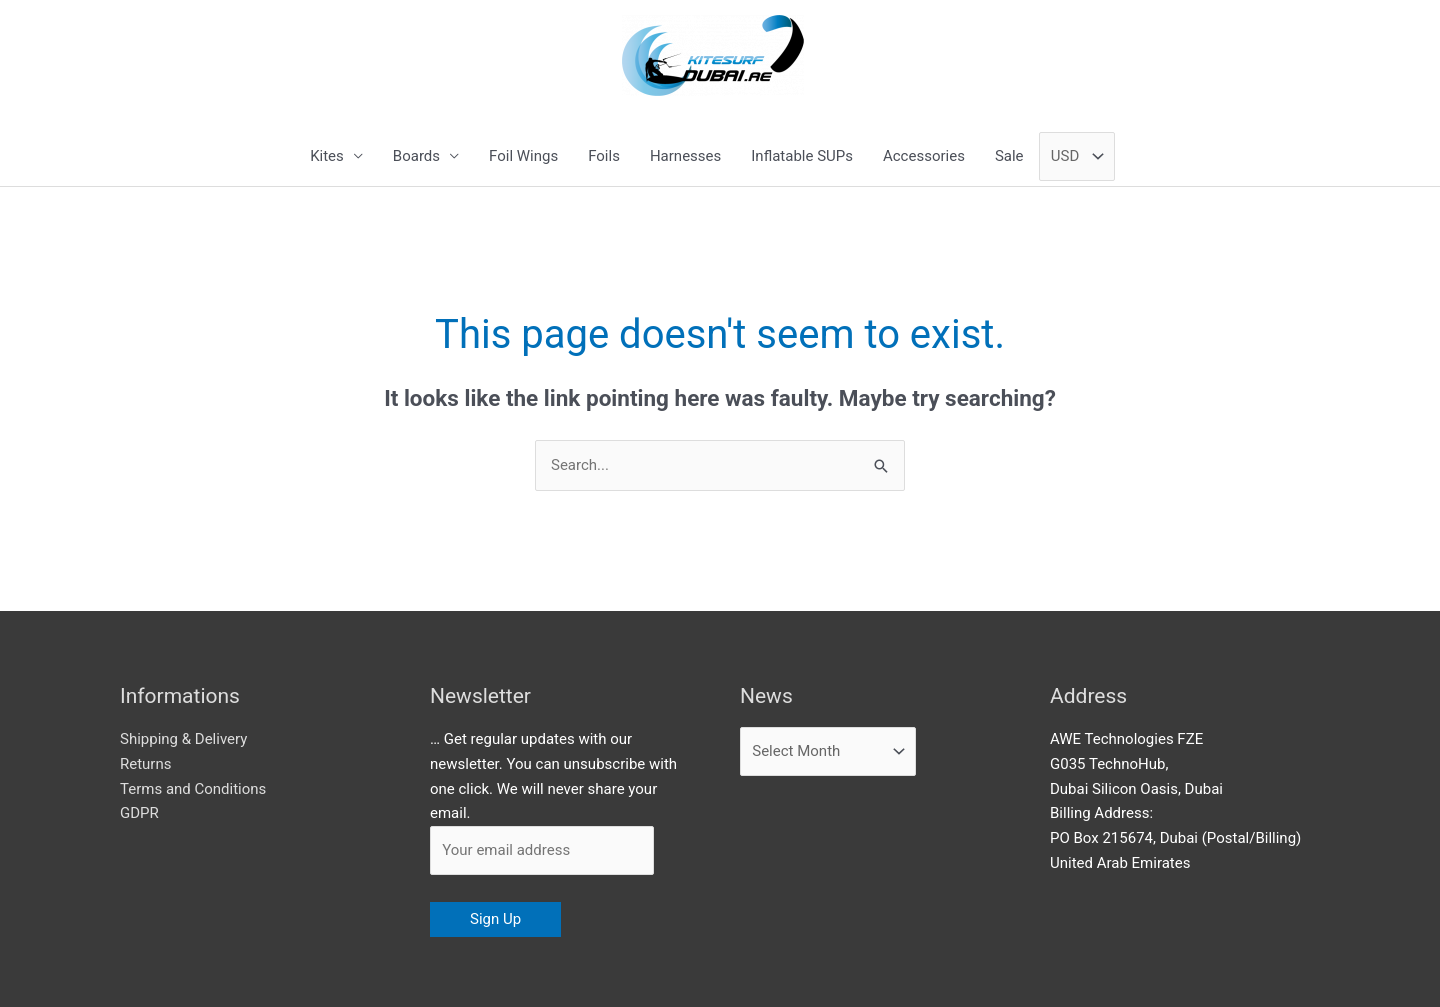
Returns (145, 764)
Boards (416, 156)
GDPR (139, 813)
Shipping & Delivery (183, 739)
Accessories (924, 156)
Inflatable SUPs (802, 156)
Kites (327, 156)
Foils (604, 156)
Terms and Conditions (193, 789)
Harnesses (685, 156)
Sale (1009, 156)
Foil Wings (523, 156)
